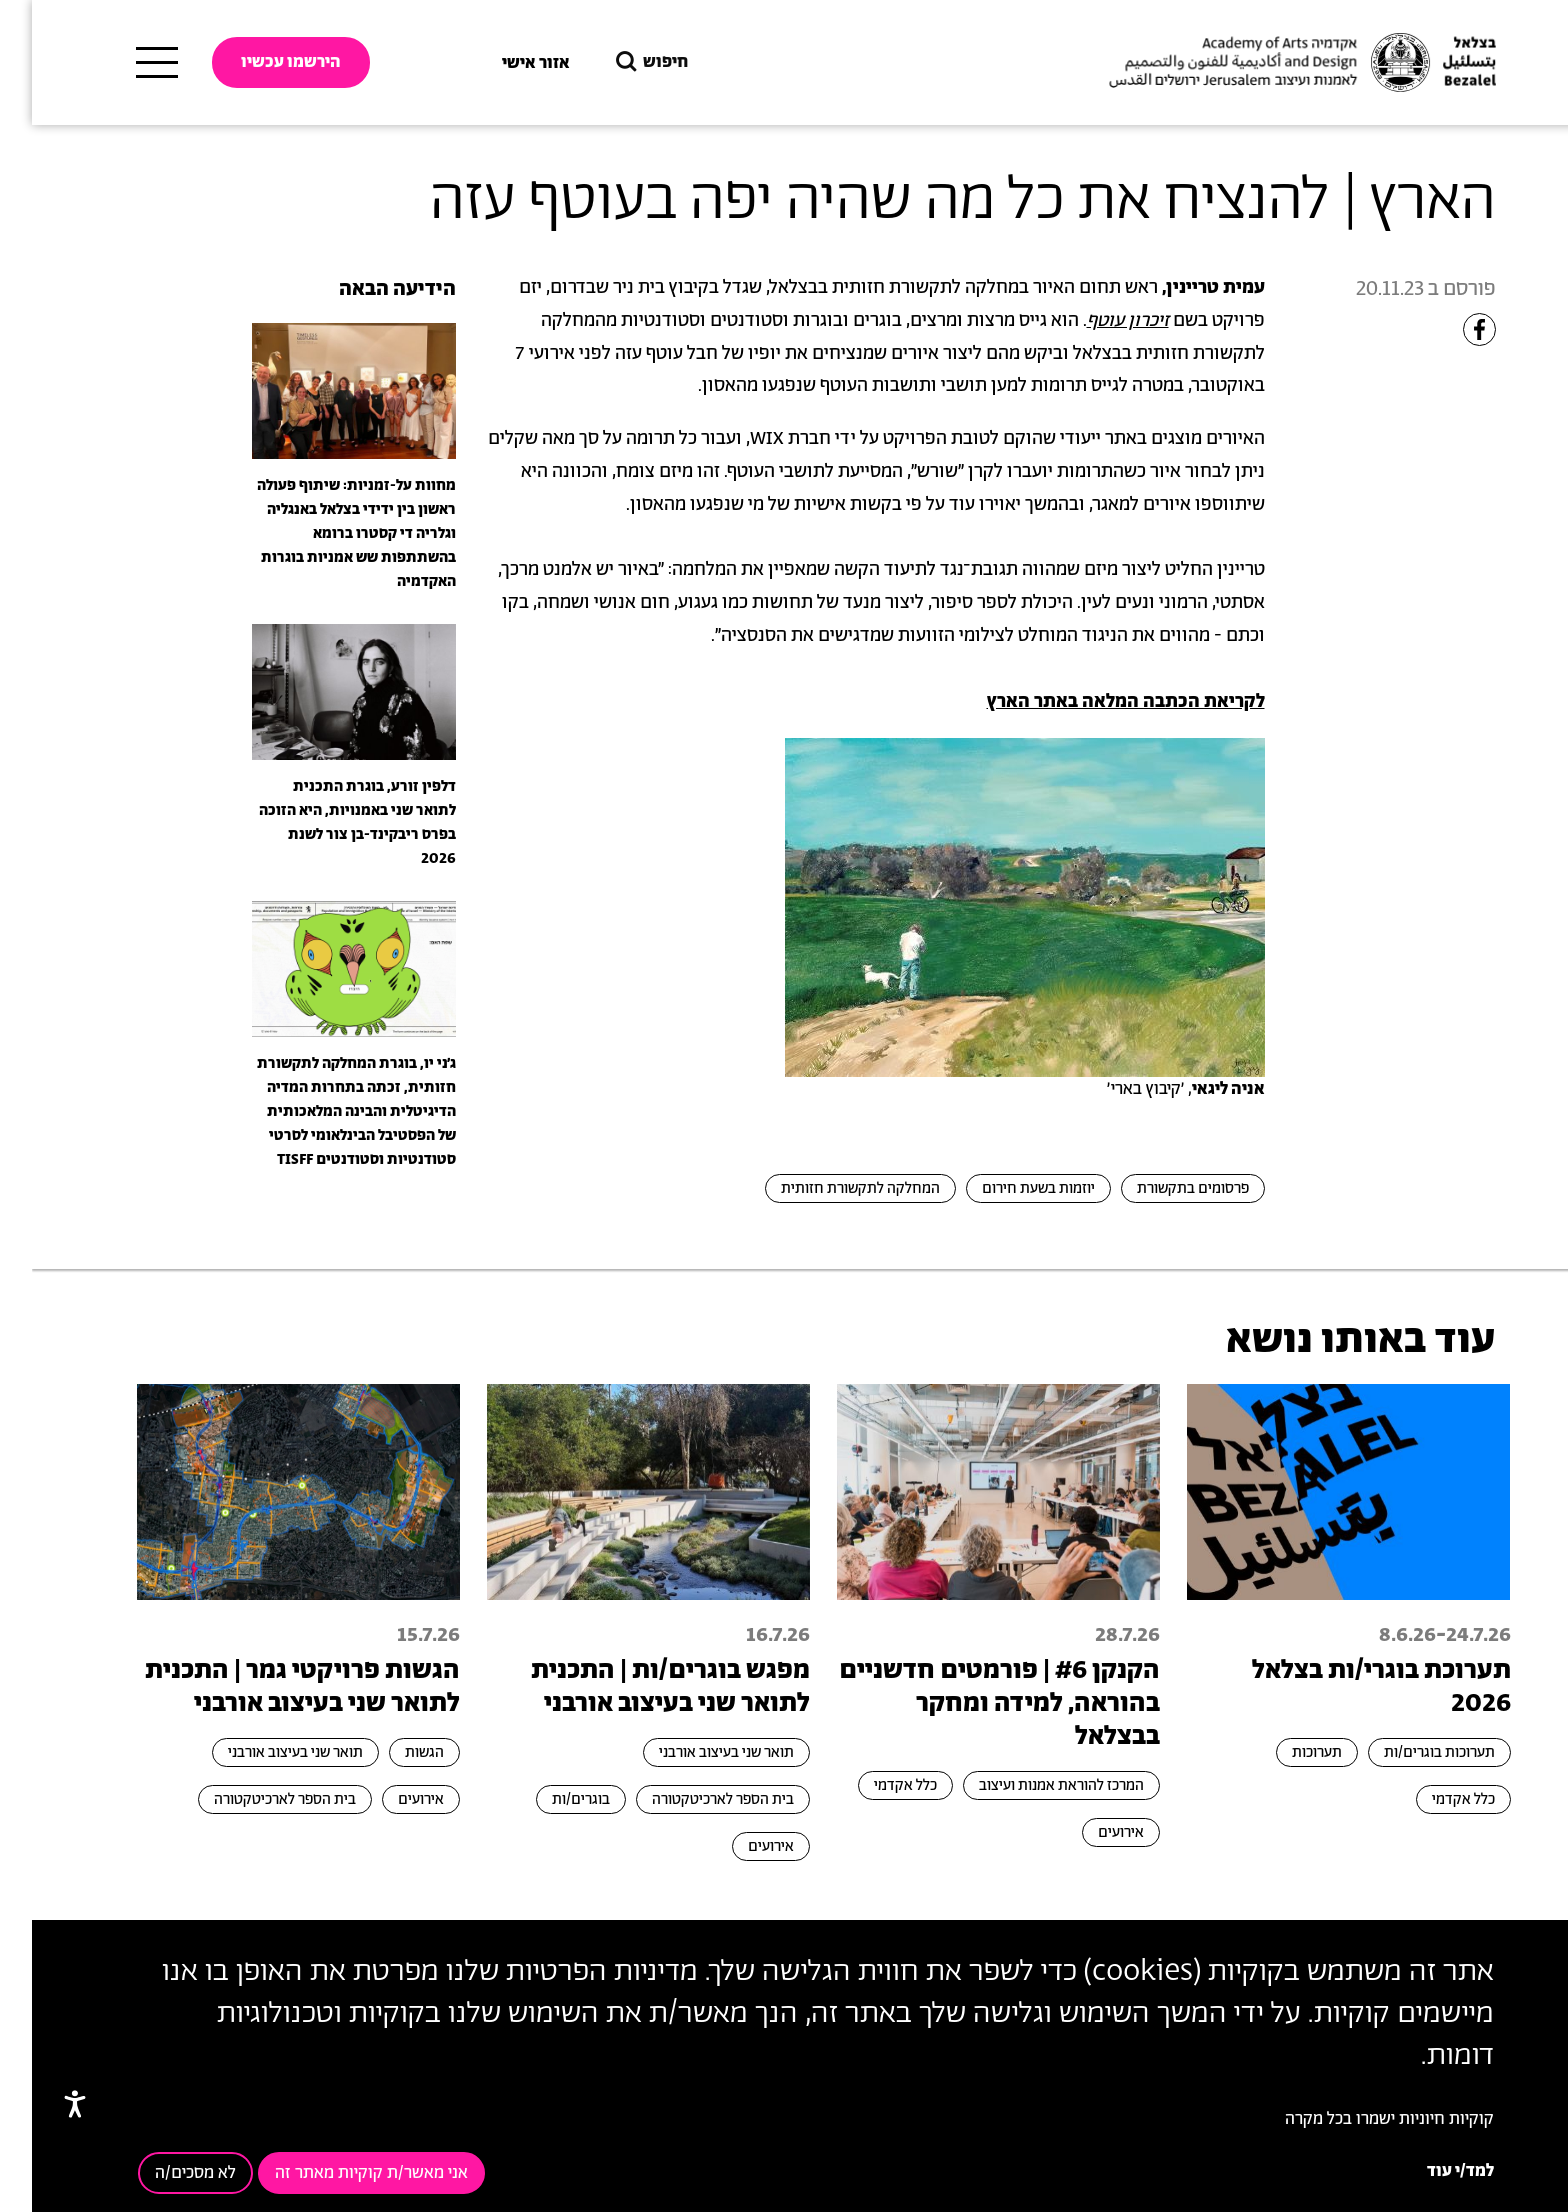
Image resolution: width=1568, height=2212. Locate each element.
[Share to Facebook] (1447, 329)
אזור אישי (504, 63)
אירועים (1089, 1832)
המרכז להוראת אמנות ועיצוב (1029, 1785)
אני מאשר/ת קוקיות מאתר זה (339, 2173)
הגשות (392, 1752)
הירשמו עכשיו (259, 62)
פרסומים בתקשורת (1161, 1188)
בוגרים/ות (549, 1799)
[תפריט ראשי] (125, 63)
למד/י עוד (1428, 2171)
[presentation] (322, 390)
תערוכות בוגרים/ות (1407, 1752)
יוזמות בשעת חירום (1006, 1188)
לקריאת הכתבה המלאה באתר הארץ (1094, 702)
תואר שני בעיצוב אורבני (694, 1752)
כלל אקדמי (1431, 1799)
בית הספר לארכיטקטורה (691, 1799)
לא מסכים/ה (163, 2173)
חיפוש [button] (618, 62)
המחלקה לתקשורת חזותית (828, 1188)
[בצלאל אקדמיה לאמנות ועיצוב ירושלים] (1268, 63)
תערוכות (1285, 1752)
